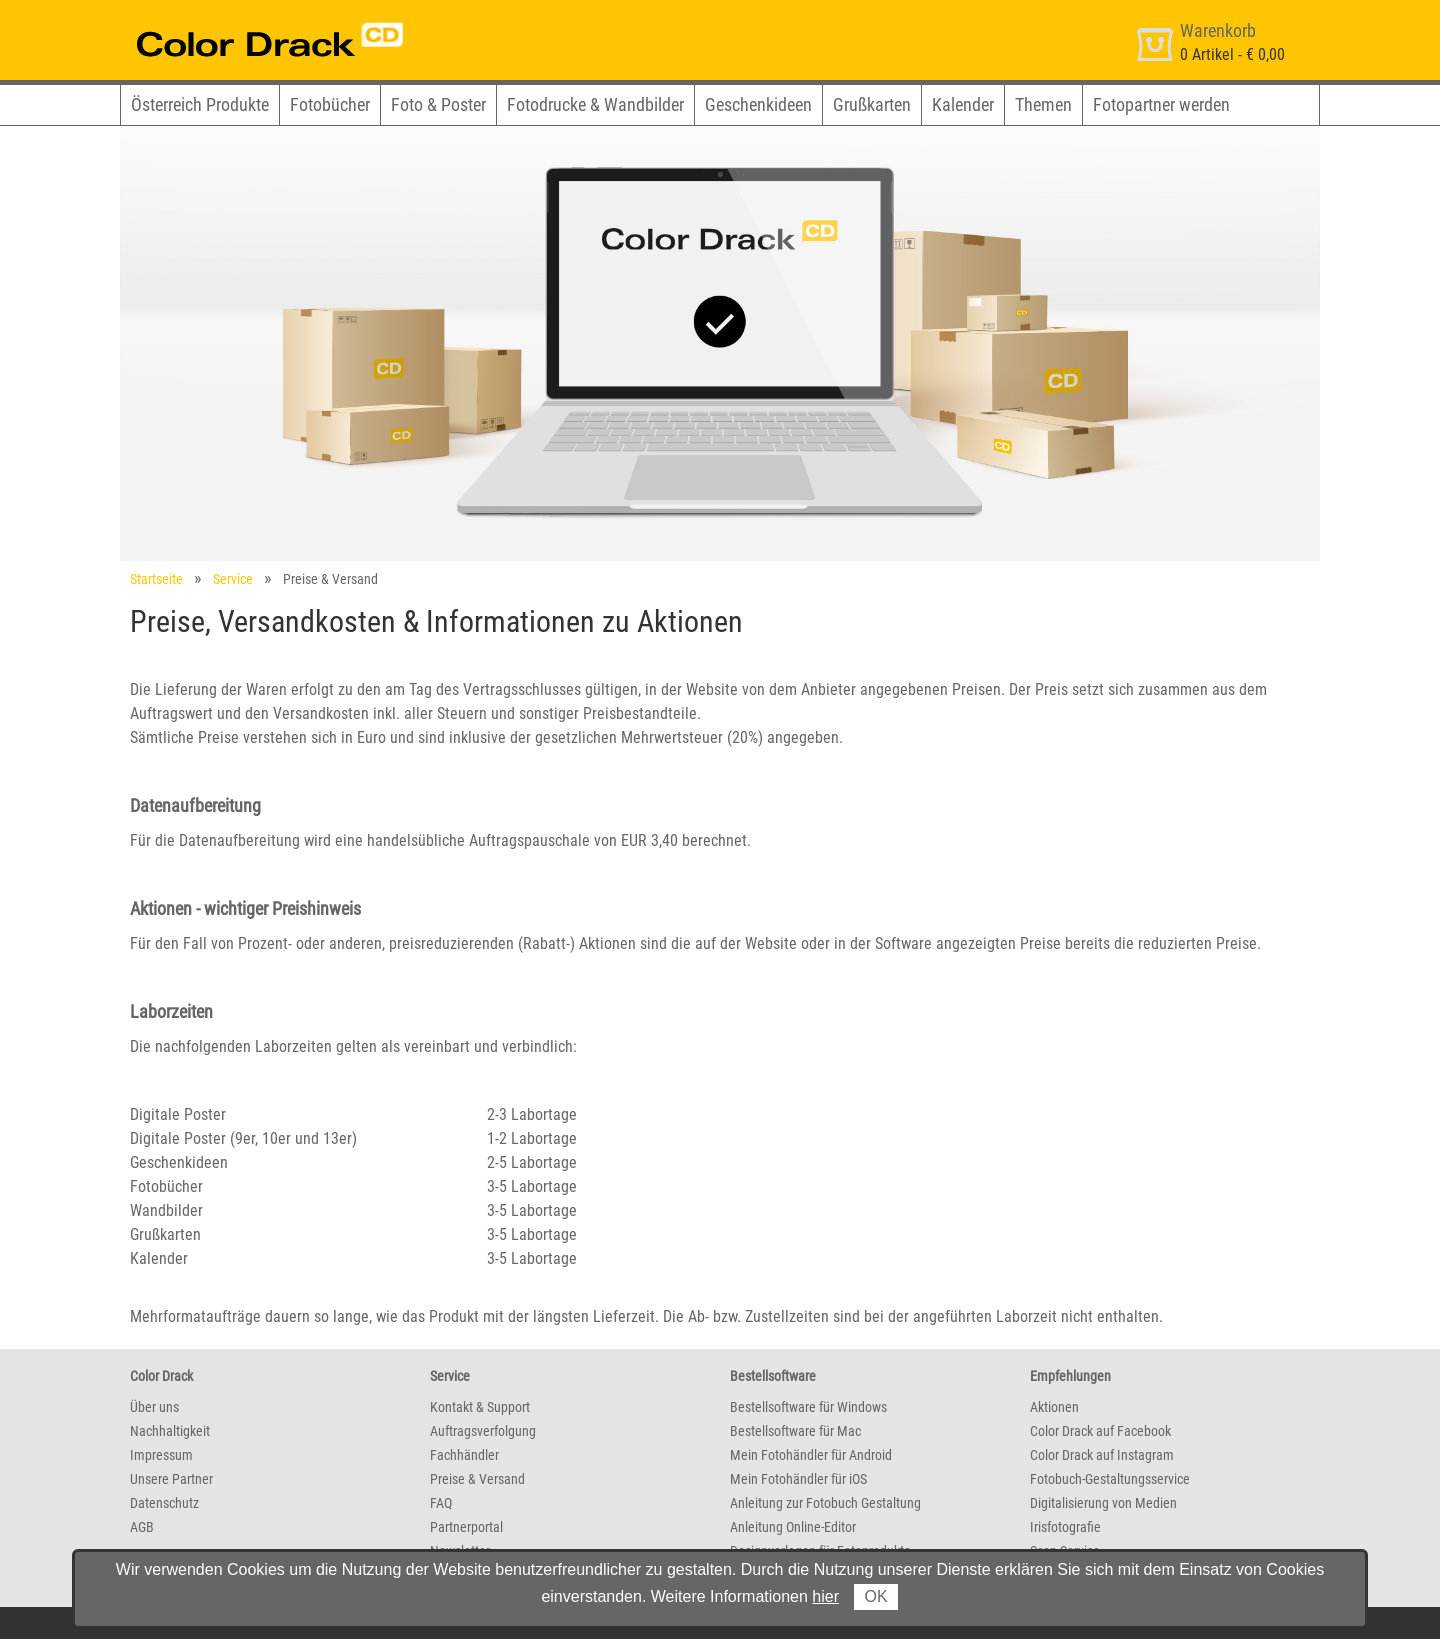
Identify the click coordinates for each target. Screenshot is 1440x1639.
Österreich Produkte (200, 104)
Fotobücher (330, 104)
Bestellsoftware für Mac (795, 1431)
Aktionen (1054, 1407)
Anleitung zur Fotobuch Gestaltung (825, 1503)
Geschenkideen (758, 104)
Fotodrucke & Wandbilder (595, 104)
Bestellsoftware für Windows (808, 1407)
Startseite (156, 579)
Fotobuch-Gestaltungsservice (1110, 1479)
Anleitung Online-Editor (793, 1527)
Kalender (963, 104)
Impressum (161, 1455)
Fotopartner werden (1161, 104)
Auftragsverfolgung (483, 1431)
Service (233, 579)
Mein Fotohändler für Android (811, 1455)
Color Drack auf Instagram (1102, 1455)
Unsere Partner (171, 1479)
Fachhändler (464, 1455)
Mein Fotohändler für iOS (798, 1479)
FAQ (441, 1503)
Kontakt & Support (480, 1407)
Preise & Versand (477, 1479)
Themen (1043, 104)
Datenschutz (164, 1503)
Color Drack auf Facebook (1100, 1431)
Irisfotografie (1065, 1527)
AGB (142, 1527)
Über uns (154, 1407)
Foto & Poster (438, 104)
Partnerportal (466, 1527)
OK (875, 1596)
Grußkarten (872, 104)
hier (825, 1596)
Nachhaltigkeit (170, 1431)
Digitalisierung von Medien (1103, 1503)
